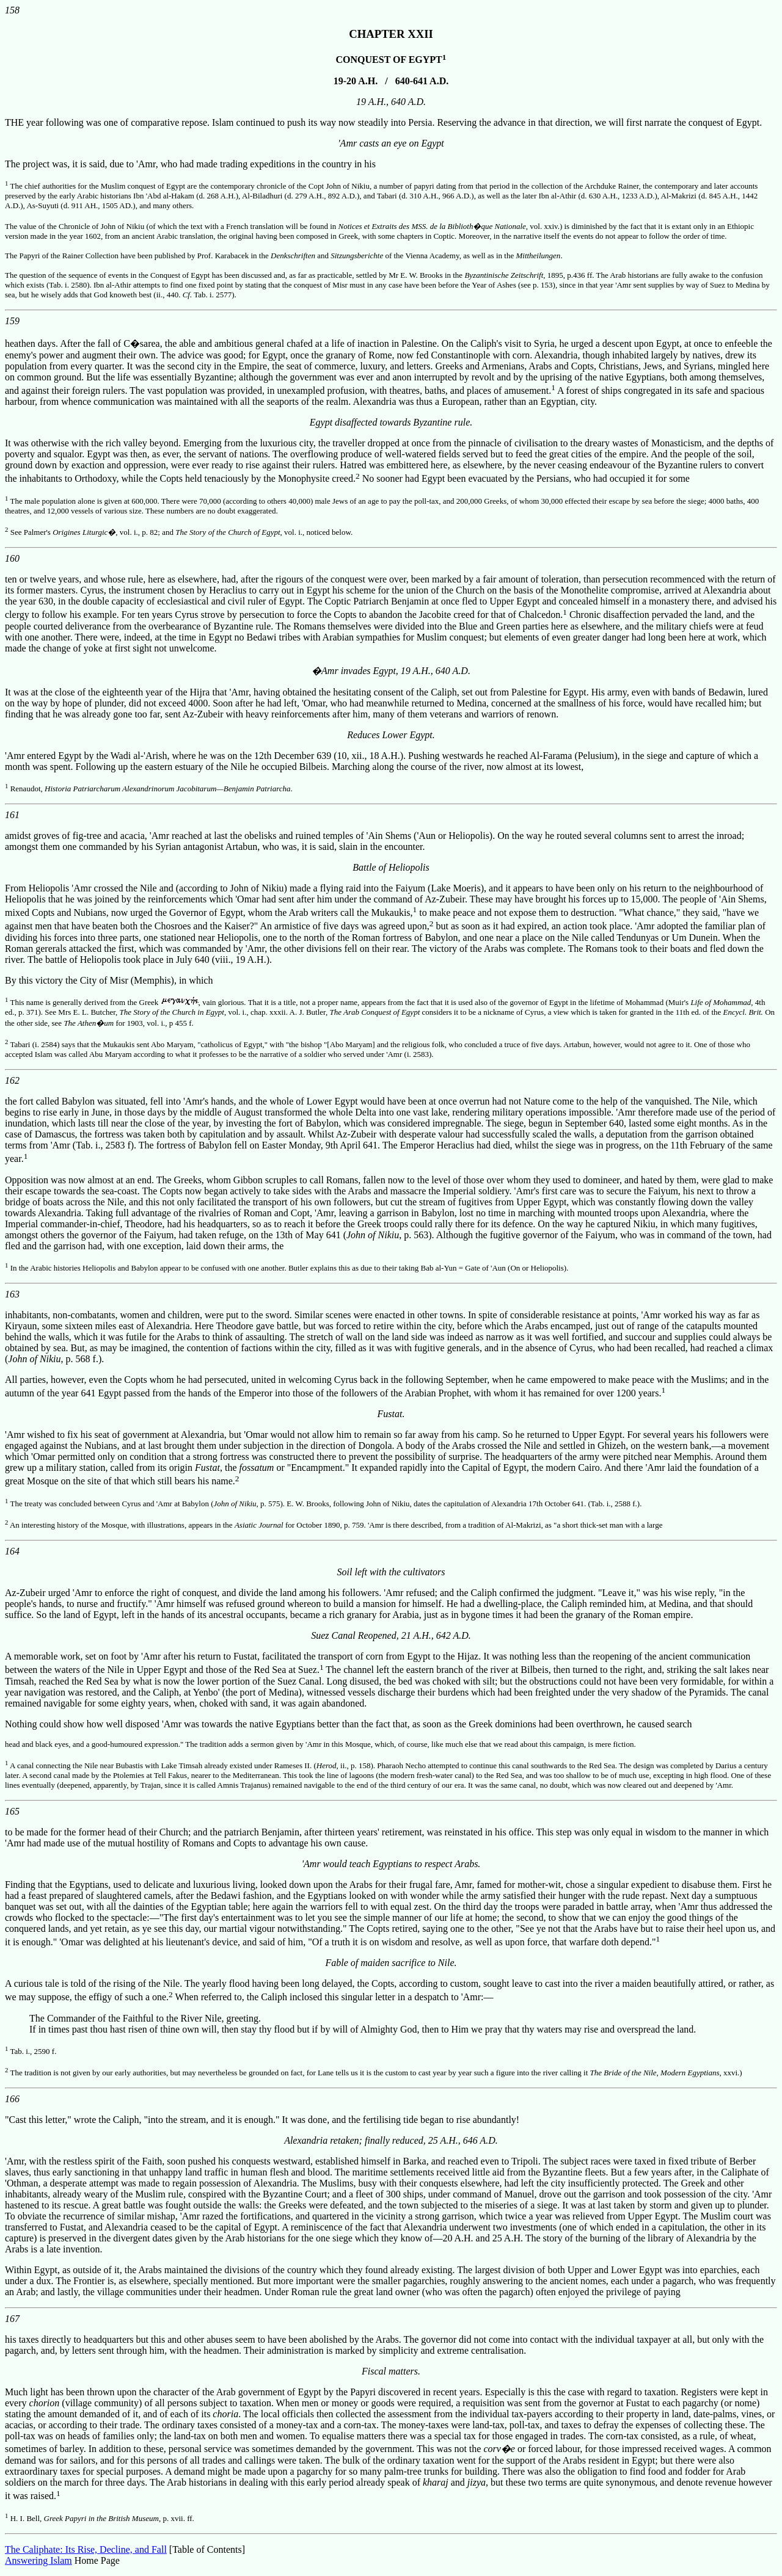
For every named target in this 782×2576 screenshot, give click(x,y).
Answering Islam (38, 2560)
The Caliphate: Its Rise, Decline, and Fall (86, 2549)
